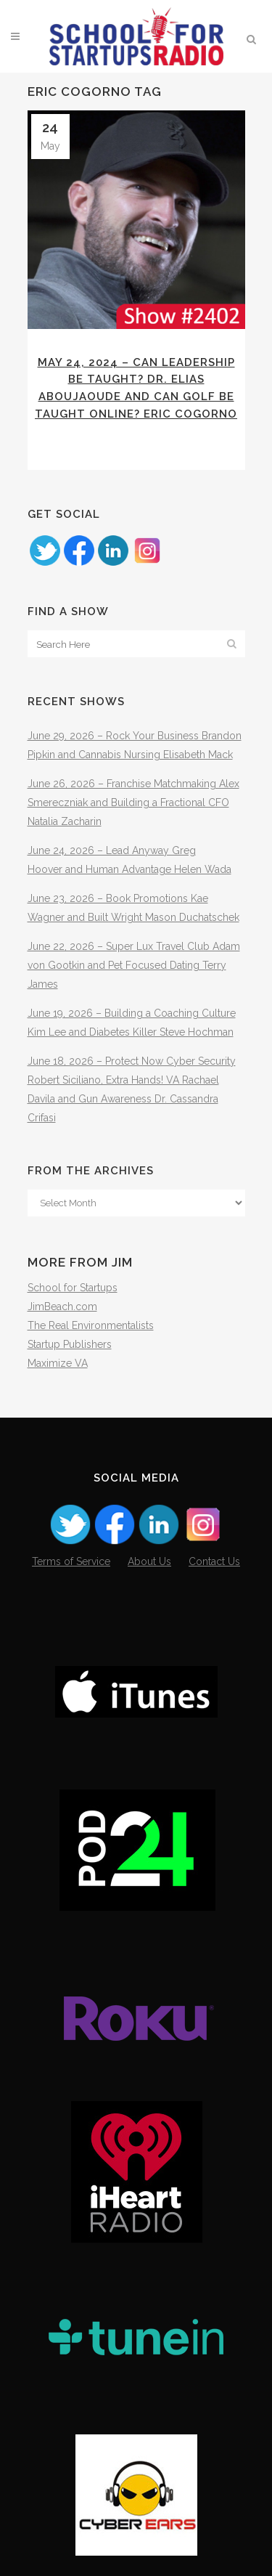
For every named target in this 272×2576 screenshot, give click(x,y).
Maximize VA (58, 1363)
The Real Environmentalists (91, 1325)
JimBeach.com (62, 1306)
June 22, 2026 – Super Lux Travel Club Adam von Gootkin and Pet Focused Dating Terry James (134, 965)
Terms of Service (71, 1561)
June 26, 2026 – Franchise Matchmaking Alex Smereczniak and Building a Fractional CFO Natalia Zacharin (133, 802)
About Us (149, 1561)
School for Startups (73, 1287)
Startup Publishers (70, 1344)
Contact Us (214, 1561)
